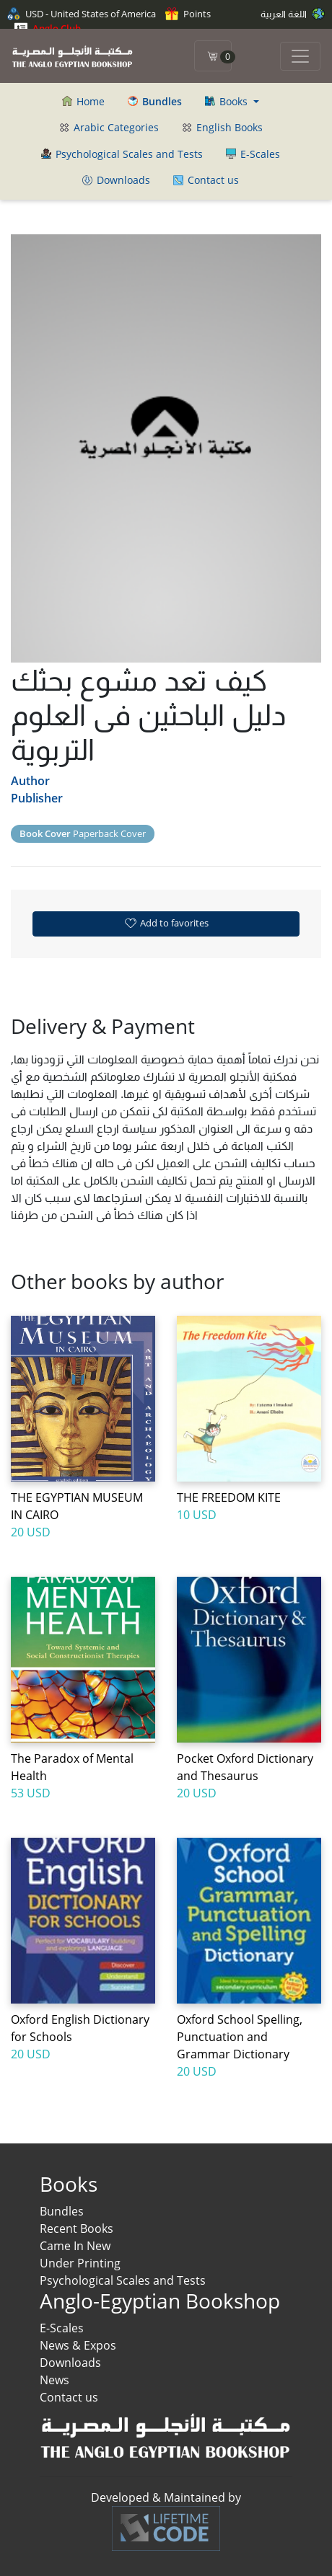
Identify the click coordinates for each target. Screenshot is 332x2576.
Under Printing (80, 2263)
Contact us (206, 180)
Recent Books (76, 2228)
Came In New (75, 2246)
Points (188, 13)
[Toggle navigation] (300, 56)
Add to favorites (166, 923)
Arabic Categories (109, 127)
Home (83, 101)
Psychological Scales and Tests (122, 154)
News (54, 2380)
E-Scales (253, 154)
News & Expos (78, 2345)
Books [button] (227, 101)
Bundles (62, 2211)
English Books (222, 127)
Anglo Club (47, 28)
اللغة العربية (293, 13)
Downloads (116, 180)
